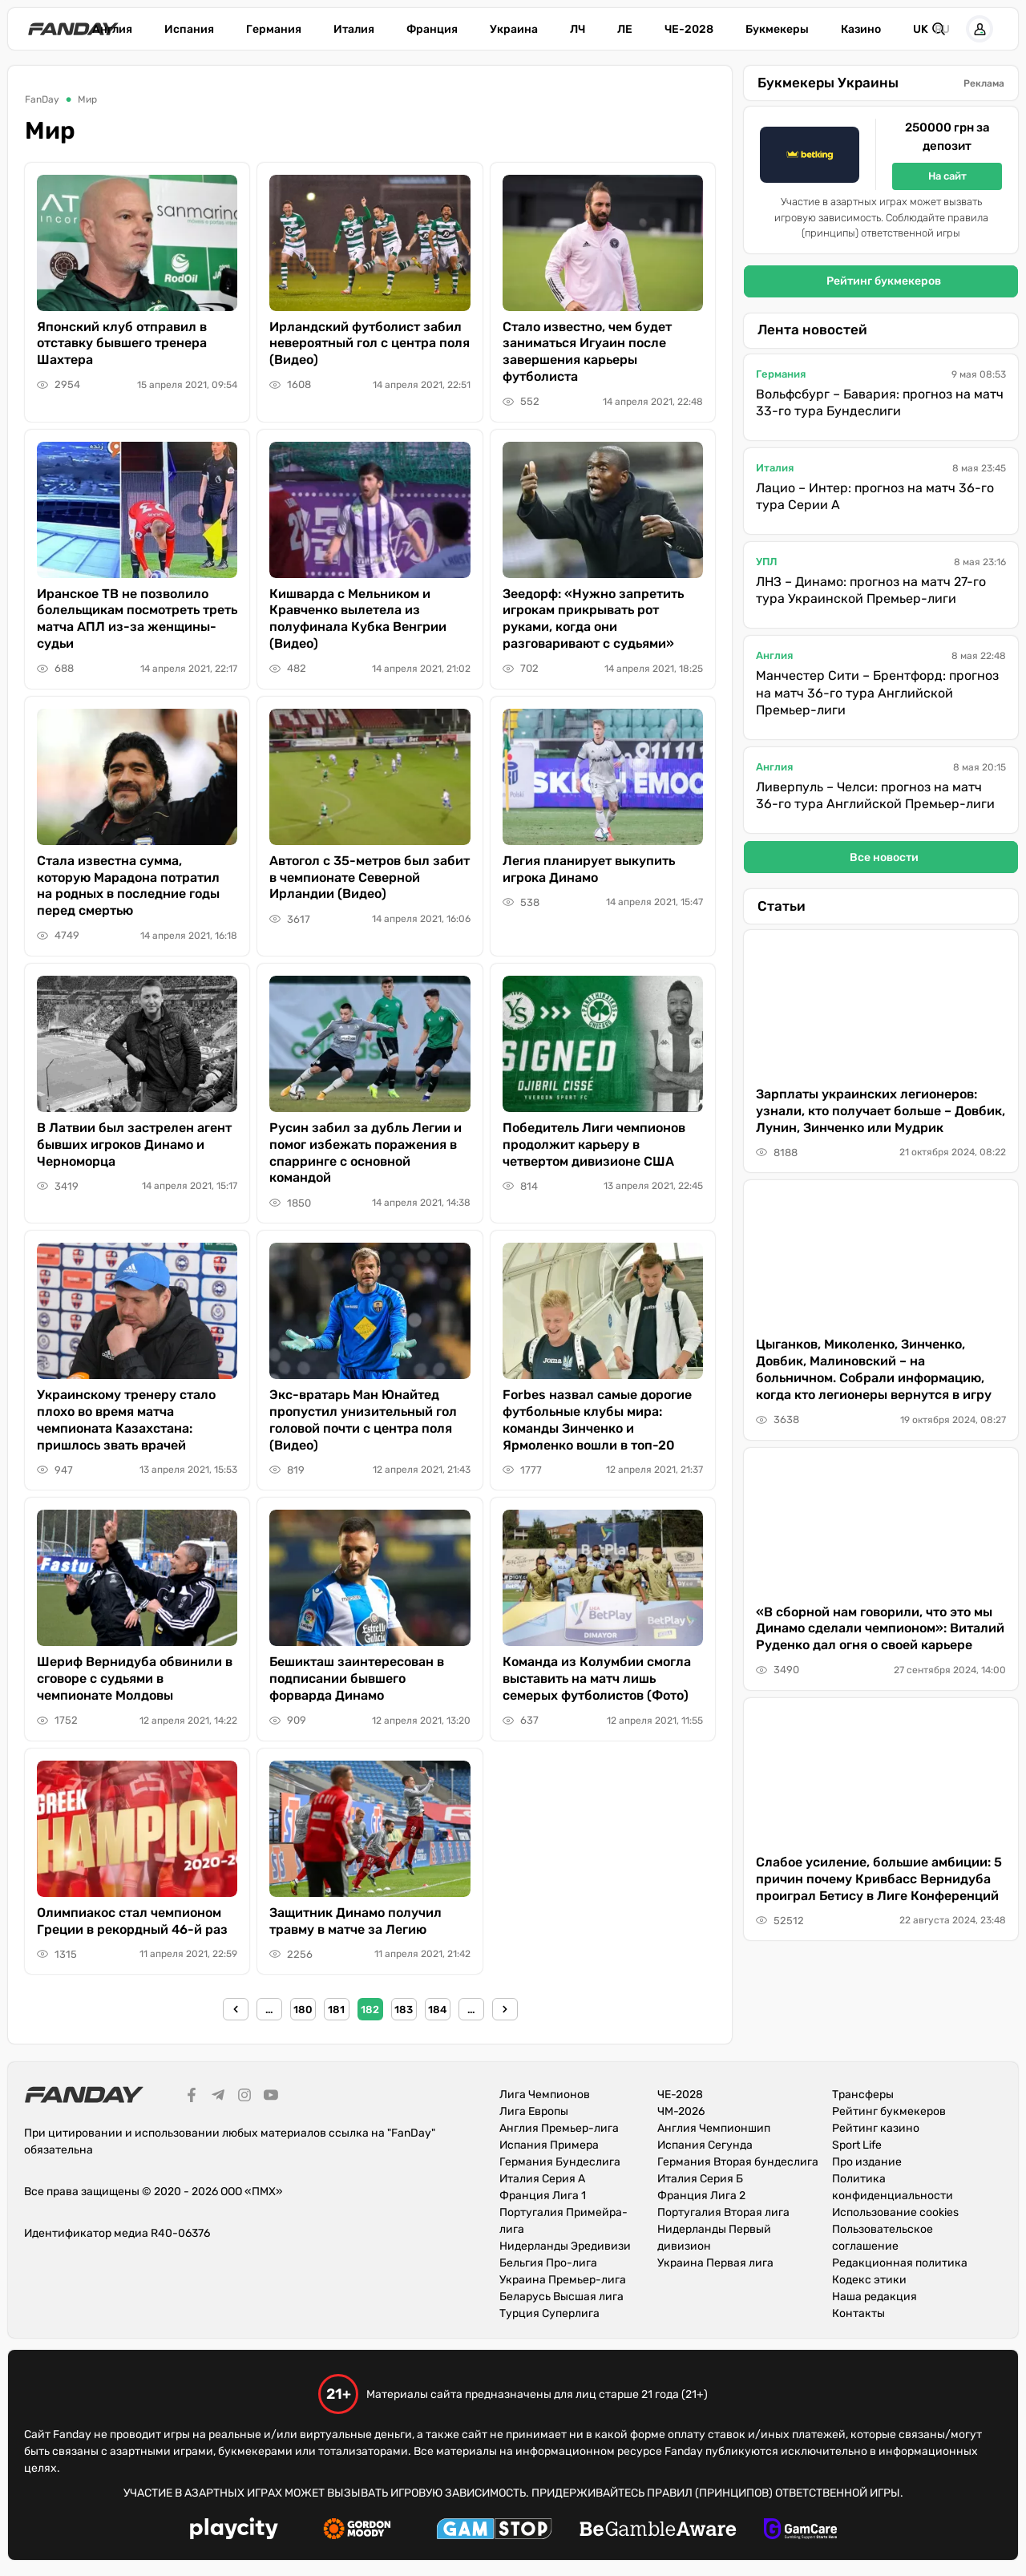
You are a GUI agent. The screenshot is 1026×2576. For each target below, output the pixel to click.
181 (336, 2010)
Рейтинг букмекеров (883, 281)
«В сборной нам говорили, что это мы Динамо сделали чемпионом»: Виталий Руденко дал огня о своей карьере (880, 1628)
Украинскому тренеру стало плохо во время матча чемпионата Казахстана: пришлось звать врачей (126, 1419)
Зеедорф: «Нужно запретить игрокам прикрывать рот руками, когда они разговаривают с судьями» (593, 618)
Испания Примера (549, 2145)
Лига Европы (533, 2111)
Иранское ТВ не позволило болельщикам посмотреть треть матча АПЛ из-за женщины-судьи (137, 618)
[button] (979, 28)
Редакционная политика (899, 2263)
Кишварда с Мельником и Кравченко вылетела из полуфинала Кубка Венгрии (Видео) (357, 618)
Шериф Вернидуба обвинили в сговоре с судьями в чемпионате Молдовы (134, 1678)
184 (437, 2010)
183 (403, 2010)
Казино (861, 29)
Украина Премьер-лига (562, 2280)
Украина (514, 29)
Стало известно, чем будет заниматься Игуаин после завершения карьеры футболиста (587, 351)
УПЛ (767, 562)
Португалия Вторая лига (723, 2212)
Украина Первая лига (715, 2263)
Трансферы (863, 2094)
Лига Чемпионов (544, 2094)
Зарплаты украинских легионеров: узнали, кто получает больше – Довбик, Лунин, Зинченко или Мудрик (880, 1110)
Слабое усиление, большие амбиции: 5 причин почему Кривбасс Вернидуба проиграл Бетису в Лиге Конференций (879, 1878)
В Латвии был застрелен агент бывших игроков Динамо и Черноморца (134, 1144)
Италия (353, 29)
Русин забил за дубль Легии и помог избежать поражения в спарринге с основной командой (365, 1152)
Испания (189, 29)
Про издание (867, 2162)
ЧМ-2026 (681, 2111)
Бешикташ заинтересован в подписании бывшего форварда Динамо (356, 1678)
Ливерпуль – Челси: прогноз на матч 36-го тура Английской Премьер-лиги (875, 795)
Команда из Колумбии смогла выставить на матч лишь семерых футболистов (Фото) (597, 1678)
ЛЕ (624, 29)
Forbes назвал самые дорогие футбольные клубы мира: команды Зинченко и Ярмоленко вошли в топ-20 (597, 1419)
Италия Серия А (542, 2179)
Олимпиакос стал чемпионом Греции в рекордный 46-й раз (132, 1921)
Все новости (884, 857)
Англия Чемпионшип (713, 2128)
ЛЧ (577, 29)
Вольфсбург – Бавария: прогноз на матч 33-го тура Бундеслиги (880, 402)
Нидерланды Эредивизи (565, 2246)
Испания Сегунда (705, 2145)
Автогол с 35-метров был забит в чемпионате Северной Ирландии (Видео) (369, 877)
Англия (112, 29)
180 (303, 2010)
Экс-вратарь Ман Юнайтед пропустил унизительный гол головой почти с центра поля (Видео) (363, 1419)
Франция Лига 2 (701, 2195)
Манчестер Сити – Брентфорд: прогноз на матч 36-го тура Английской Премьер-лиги (877, 693)
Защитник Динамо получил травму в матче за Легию (355, 1921)
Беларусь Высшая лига (561, 2296)
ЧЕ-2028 (688, 29)
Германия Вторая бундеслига (737, 2162)
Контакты (858, 2313)
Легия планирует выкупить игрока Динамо (589, 869)
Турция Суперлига (549, 2313)
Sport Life (857, 2145)
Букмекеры (777, 29)
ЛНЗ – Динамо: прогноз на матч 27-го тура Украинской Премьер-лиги (871, 590)
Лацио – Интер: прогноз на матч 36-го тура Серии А (875, 496)
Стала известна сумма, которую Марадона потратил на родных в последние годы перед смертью (128, 885)
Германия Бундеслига (559, 2162)
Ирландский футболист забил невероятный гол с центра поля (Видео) (369, 343)
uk (920, 29)
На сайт (947, 176)
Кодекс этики (869, 2280)
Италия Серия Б (700, 2179)
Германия (273, 29)
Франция (432, 29)
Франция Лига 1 (542, 2195)
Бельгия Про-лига (548, 2263)
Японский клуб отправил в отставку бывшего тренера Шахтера (122, 343)
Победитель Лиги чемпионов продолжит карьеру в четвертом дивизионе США (594, 1144)
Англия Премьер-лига (559, 2128)
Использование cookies (895, 2212)
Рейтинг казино (875, 2128)
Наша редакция (874, 2296)
